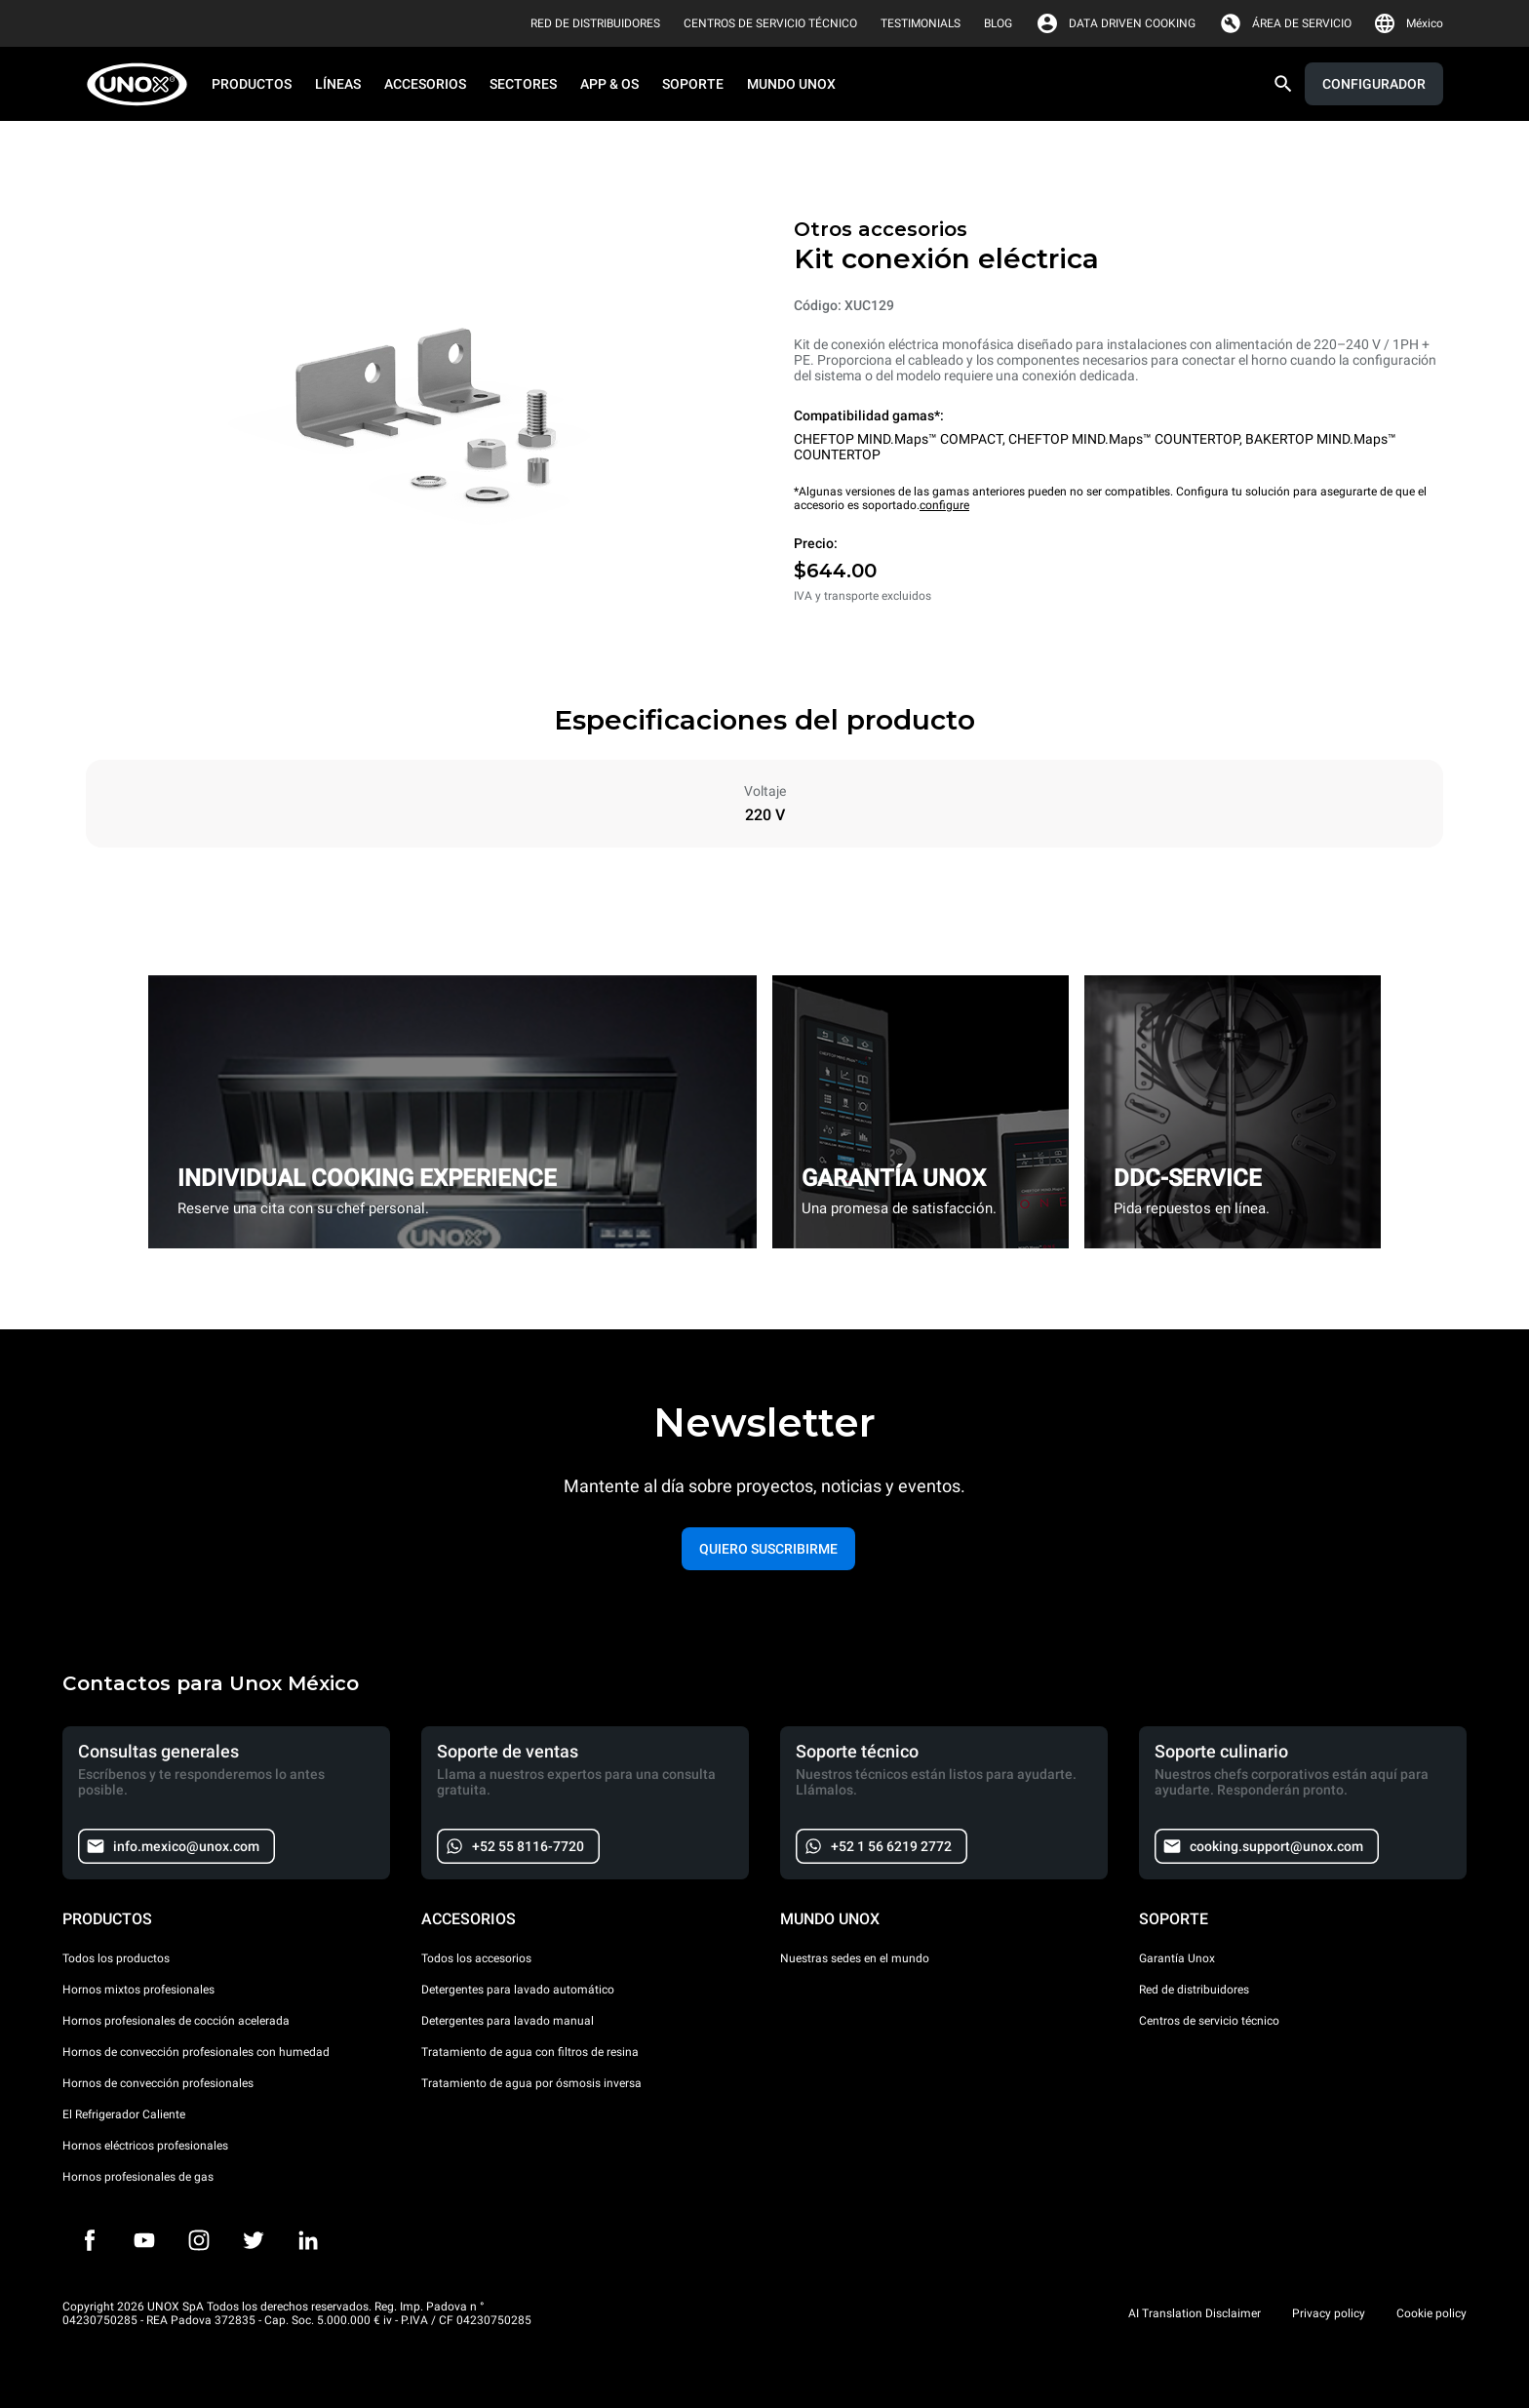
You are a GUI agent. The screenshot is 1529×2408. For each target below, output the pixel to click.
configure (944, 505)
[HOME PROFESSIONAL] (143, 84)
